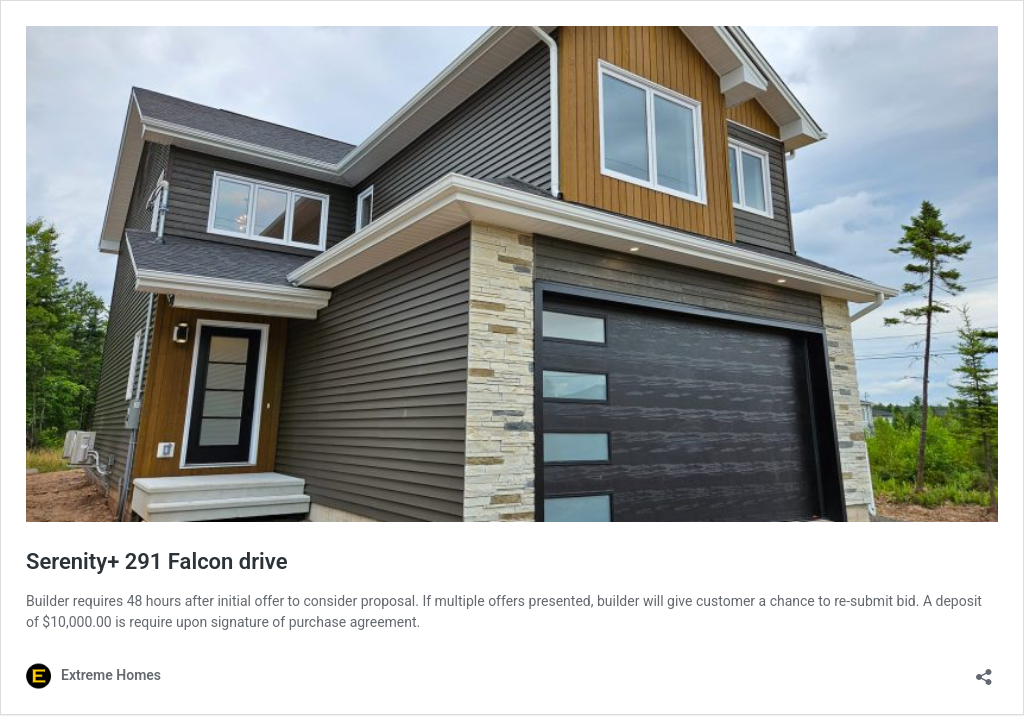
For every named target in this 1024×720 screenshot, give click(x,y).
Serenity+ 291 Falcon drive (157, 561)
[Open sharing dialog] (984, 670)
